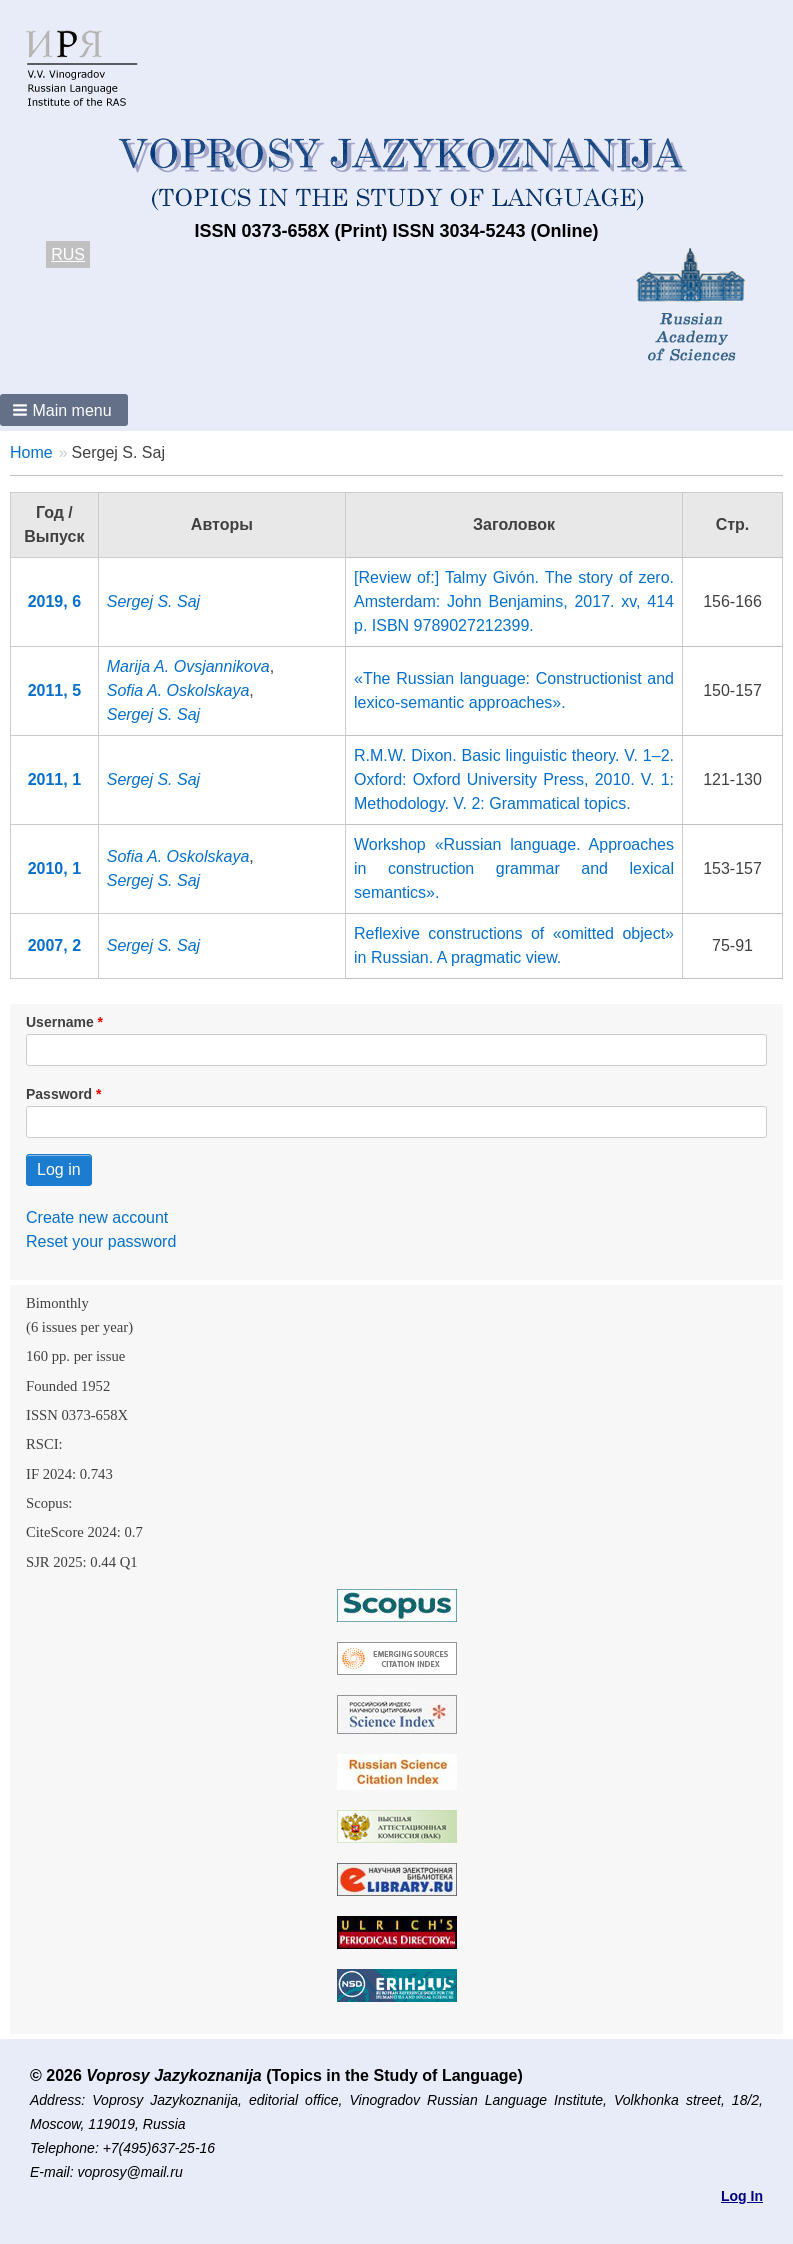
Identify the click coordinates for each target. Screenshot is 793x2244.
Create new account (97, 1217)
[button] (64, 410)
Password (59, 1094)
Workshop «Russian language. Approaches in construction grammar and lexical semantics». (514, 868)
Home (31, 452)
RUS (68, 254)
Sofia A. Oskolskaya (178, 690)
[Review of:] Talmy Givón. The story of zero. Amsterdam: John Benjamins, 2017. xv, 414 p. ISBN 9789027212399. (514, 601)
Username (60, 1022)
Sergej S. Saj (153, 601)
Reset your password (101, 1241)
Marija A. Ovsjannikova (188, 666)
